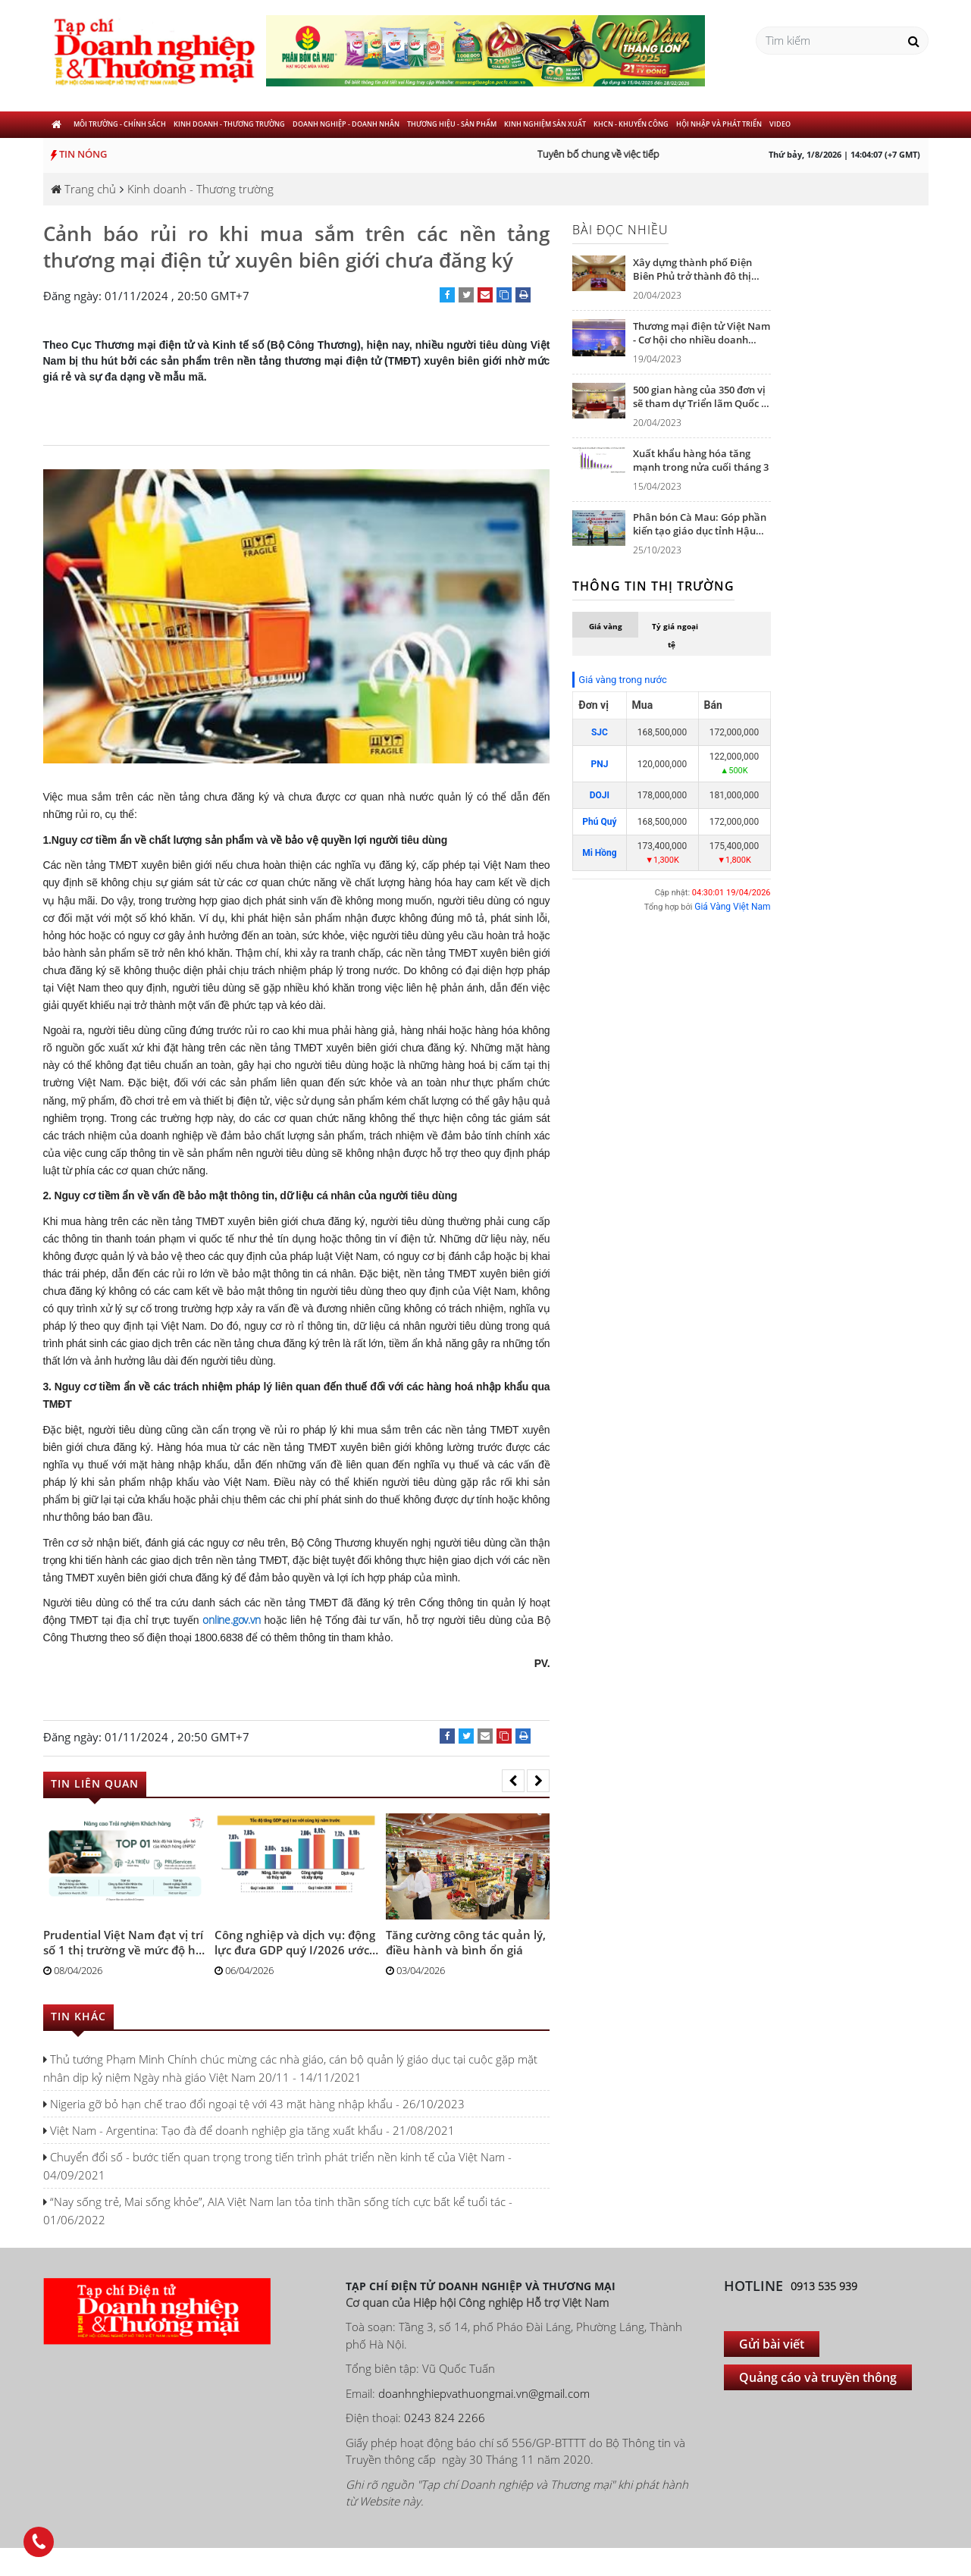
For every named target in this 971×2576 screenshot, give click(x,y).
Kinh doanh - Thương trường (229, 124)
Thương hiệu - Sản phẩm (451, 124)
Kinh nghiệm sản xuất (545, 124)
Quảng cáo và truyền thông (818, 2377)
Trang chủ (83, 188)
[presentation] (513, 1780)
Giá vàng (605, 626)
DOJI (599, 795)
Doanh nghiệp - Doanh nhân (346, 124)
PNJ (599, 764)
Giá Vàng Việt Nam (732, 906)
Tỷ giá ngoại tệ (675, 635)
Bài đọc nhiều (620, 229)
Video (780, 124)
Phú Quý (599, 821)
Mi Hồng (599, 853)
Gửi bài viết (771, 2344)
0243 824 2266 (444, 2417)
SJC (599, 732)
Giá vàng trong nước (622, 679)
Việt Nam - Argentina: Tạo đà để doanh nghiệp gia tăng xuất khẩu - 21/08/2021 (249, 2130)
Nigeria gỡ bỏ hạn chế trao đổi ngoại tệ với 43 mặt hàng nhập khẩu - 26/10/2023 (254, 2103)
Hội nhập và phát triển (719, 124)
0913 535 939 (824, 2286)
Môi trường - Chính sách (120, 124)
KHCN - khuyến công (631, 124)
